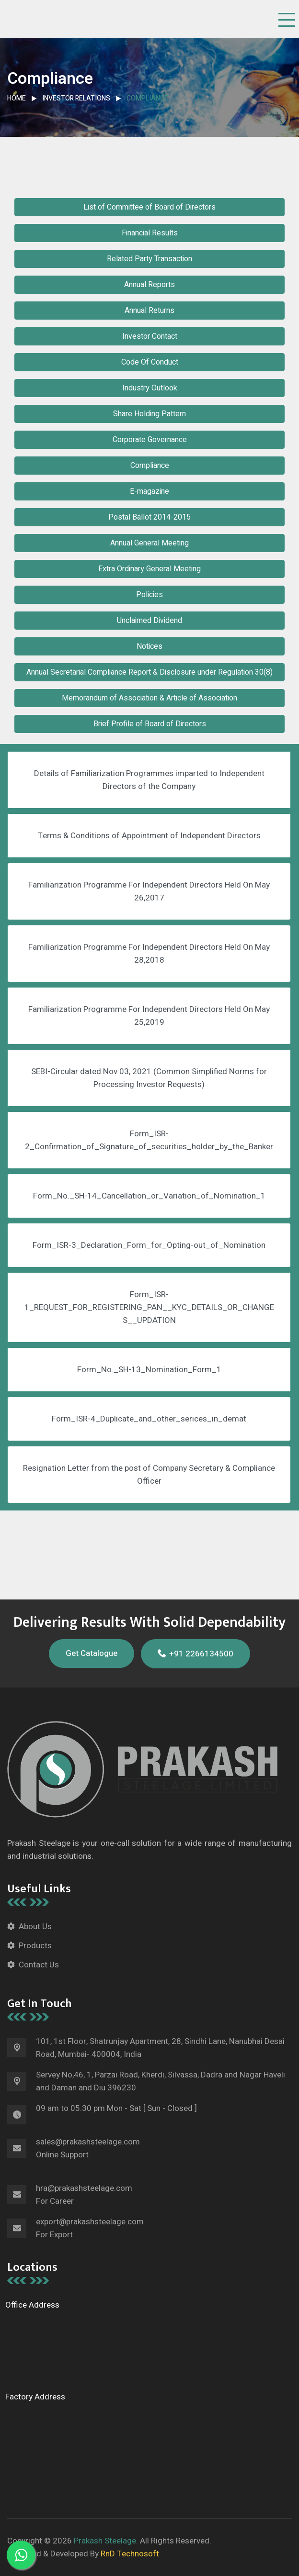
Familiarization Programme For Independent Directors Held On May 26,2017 (149, 891)
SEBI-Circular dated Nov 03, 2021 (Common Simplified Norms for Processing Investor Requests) (149, 1078)
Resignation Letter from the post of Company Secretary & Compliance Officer (149, 1474)
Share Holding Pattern (149, 414)
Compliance (149, 465)
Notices (149, 646)
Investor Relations (76, 98)
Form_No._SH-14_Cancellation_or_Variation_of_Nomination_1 (149, 1196)
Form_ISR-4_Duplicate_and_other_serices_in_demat (149, 1419)
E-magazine (149, 491)
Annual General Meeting (149, 543)
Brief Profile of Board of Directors (149, 724)
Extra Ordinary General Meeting (149, 569)
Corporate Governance (150, 439)
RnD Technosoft (129, 2554)
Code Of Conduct (149, 362)
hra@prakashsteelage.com (84, 2188)
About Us (35, 1926)
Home (16, 98)
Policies (149, 594)
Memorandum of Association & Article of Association (149, 698)
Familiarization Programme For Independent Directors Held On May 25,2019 (149, 1015)
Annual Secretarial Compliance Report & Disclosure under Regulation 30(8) (149, 672)
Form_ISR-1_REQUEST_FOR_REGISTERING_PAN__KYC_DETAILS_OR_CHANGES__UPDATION (149, 1307)
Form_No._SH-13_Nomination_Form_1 (149, 1370)
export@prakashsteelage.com (90, 2222)
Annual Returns (149, 310)
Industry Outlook (149, 388)
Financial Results (150, 233)
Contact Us (39, 1965)
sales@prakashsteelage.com (88, 2142)
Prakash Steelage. (106, 2541)
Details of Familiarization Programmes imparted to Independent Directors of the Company (149, 779)
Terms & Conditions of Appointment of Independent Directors (149, 836)
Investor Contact (149, 336)
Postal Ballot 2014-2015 (149, 517)
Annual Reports (149, 284)
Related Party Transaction (149, 259)
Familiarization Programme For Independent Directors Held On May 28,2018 (149, 953)
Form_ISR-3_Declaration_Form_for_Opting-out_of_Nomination (149, 1245)
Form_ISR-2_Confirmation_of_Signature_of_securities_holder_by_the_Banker (149, 1140)
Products (35, 1946)
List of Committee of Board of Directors (149, 207)
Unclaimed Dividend (149, 620)
